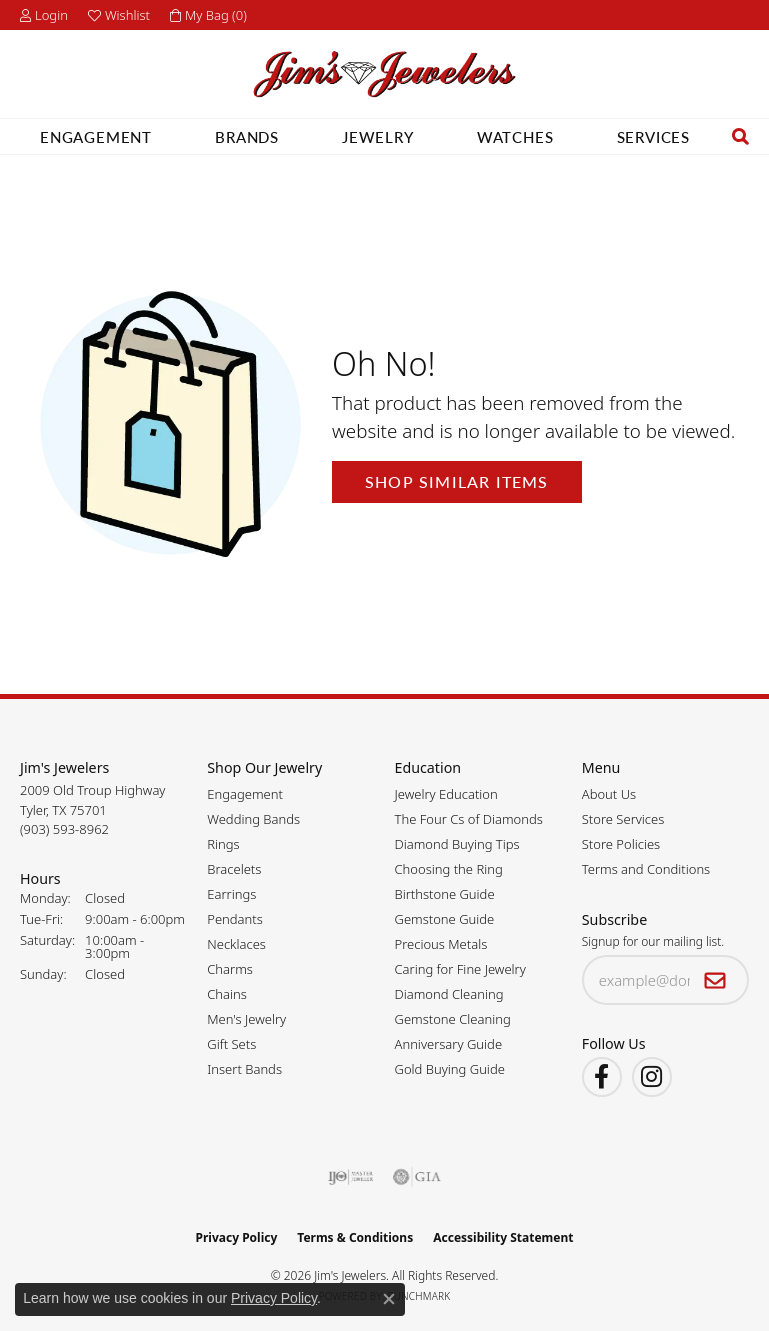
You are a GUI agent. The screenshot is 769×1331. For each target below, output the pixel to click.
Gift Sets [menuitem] (231, 1044)
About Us (609, 794)
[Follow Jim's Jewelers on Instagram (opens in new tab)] (652, 1077)
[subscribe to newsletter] (715, 980)
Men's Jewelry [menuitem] (246, 1019)
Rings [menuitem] (223, 844)
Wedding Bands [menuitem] (253, 819)
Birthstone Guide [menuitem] (445, 894)
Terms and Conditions (646, 869)
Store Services (623, 819)
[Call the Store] (64, 829)
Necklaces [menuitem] (236, 944)
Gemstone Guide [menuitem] (445, 919)
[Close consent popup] (389, 1299)
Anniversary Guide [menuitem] (449, 1044)
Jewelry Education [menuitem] (446, 794)
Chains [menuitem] (227, 994)
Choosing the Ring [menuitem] (449, 869)
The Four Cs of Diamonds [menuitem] (469, 819)
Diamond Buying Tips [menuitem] (457, 844)
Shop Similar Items (457, 481)
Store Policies (621, 844)
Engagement (76, 136)
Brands (227, 136)
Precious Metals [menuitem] (441, 944)
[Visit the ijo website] (350, 1177)
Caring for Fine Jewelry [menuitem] (460, 969)
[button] (44, 15)
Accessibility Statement (503, 1237)
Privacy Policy (237, 1237)
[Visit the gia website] (417, 1177)
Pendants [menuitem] (235, 919)
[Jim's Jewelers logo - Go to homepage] (384, 74)
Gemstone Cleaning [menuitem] (453, 1019)
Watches (495, 136)
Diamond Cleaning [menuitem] (449, 994)
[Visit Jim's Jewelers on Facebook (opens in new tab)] (602, 1077)
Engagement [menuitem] (245, 794)
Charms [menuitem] (230, 969)
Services (633, 136)
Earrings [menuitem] (231, 894)
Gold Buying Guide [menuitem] (450, 1069)
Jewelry (358, 136)
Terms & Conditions (355, 1237)
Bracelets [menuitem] (234, 869)
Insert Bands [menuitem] (244, 1069)
